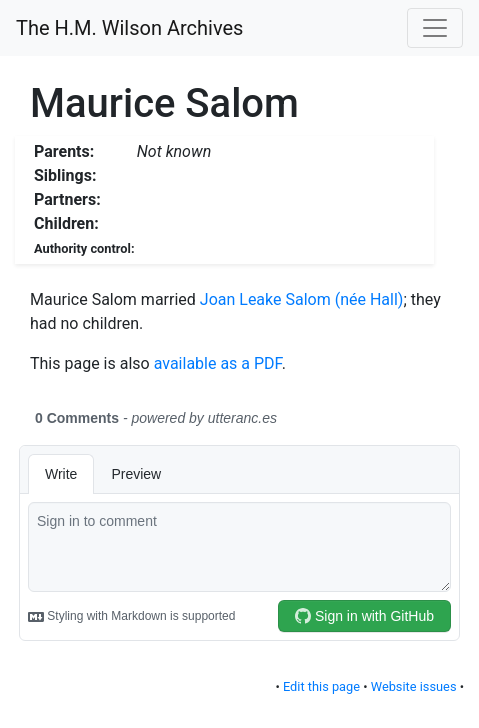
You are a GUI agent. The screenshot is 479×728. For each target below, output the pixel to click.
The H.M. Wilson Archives (129, 28)
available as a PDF (218, 363)
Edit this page (321, 686)
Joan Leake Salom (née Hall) (302, 299)
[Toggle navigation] (435, 28)
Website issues (414, 686)
